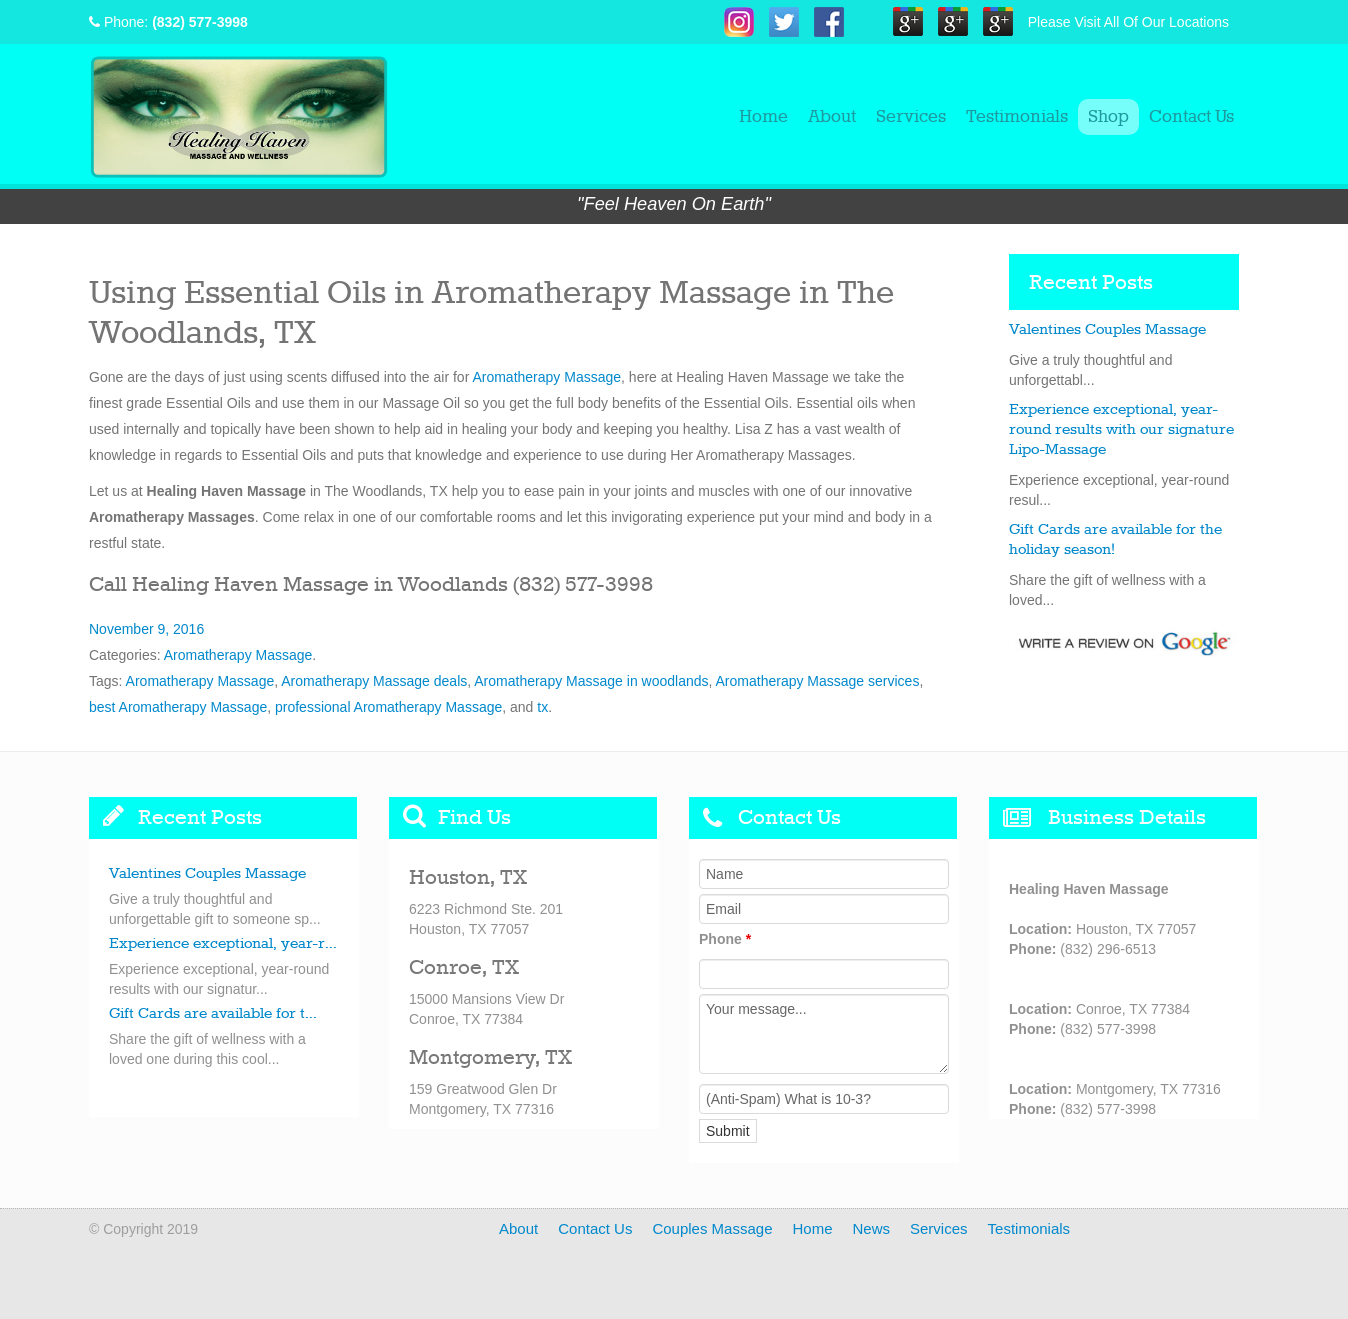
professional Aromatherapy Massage (388, 707)
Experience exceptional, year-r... (223, 944)
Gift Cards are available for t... (213, 1014)
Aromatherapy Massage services (818, 681)
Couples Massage (712, 1228)
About (832, 117)
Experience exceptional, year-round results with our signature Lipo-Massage (1121, 430)
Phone (725, 939)
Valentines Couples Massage (1107, 330)
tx (542, 707)
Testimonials (1017, 117)
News (872, 1228)
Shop (1108, 117)
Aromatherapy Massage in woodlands (591, 681)
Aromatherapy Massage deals (374, 681)
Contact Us (1191, 117)
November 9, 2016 (146, 629)
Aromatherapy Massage (546, 377)
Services (911, 117)
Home (763, 117)
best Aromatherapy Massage (178, 707)
